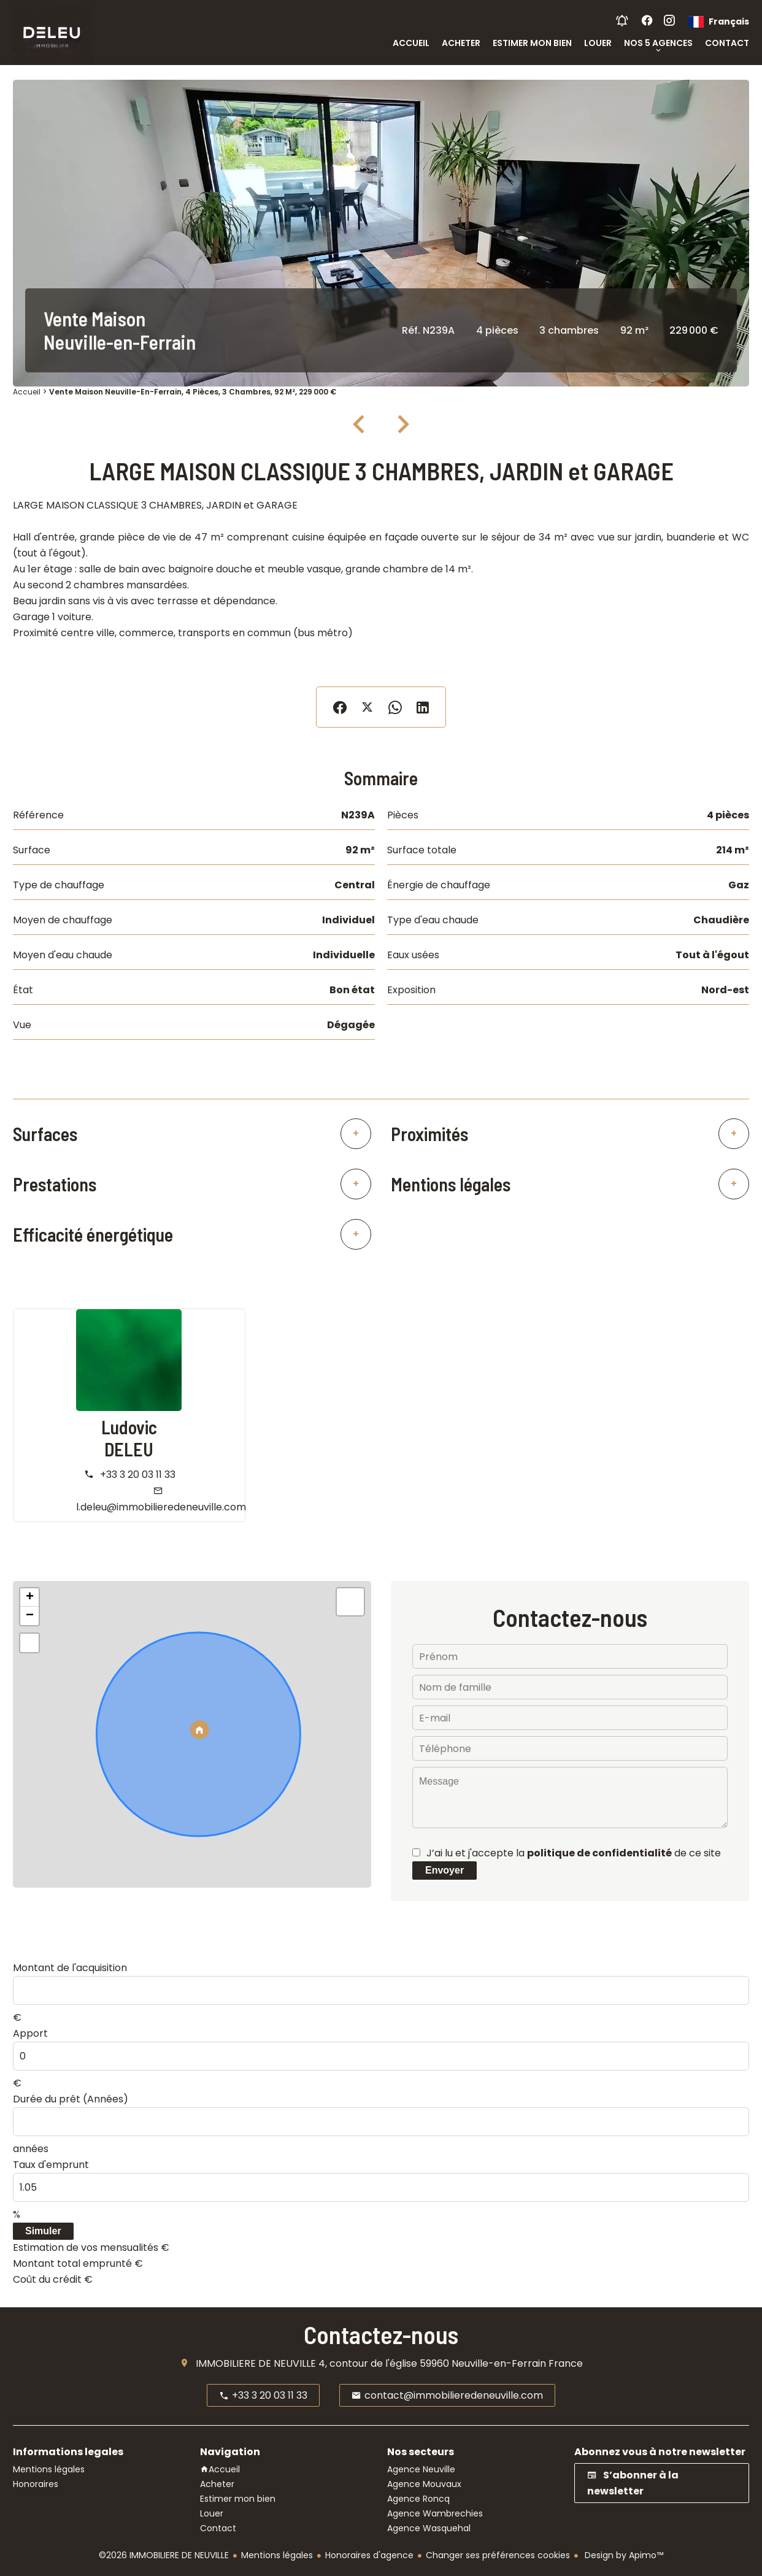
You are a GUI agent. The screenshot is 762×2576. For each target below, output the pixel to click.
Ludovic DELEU (129, 1438)
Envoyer (444, 1870)
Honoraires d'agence (369, 2555)
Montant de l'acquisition (70, 1968)
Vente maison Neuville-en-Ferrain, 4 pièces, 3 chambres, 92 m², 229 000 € (192, 391)
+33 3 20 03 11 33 (137, 1474)
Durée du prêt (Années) (70, 2099)
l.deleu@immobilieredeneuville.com (161, 1507)
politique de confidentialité (599, 1853)
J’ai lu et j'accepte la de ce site (573, 1853)
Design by (622, 2555)
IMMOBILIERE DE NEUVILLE (256, 2363)
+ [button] (30, 1597)
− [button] (30, 1616)
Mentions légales (277, 2555)
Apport (30, 2033)
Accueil (26, 392)
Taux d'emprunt (51, 2165)
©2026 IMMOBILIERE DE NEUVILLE (164, 2555)
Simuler (43, 2231)
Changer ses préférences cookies (498, 2555)
